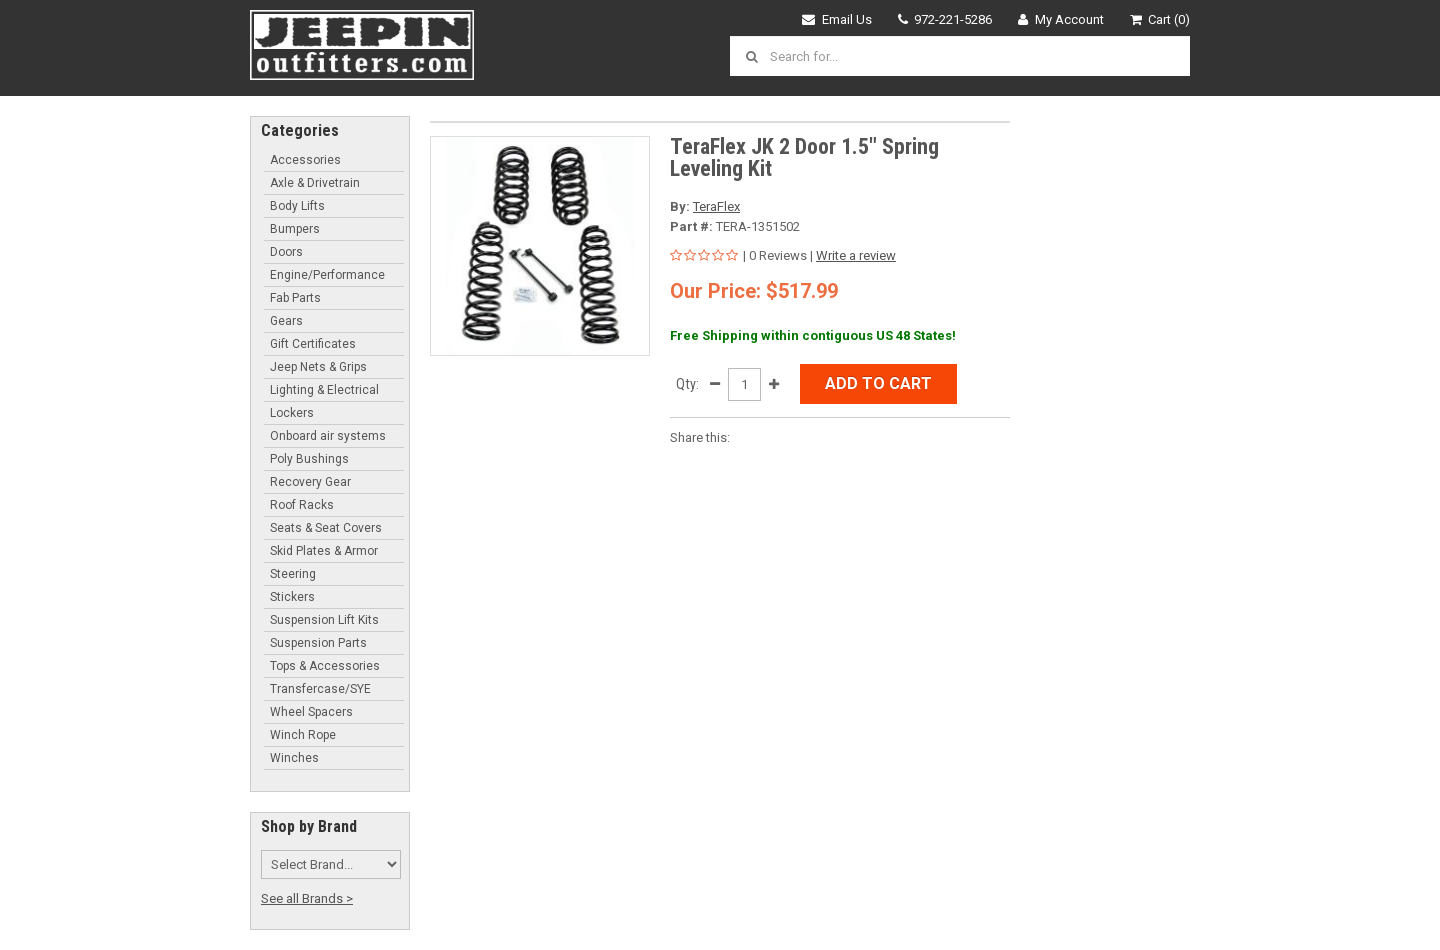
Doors (286, 252)
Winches (294, 758)
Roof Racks (302, 505)
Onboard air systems (328, 436)
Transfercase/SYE (320, 689)
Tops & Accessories (325, 666)
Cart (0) (1160, 19)
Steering (293, 574)
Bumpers (295, 229)
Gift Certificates (313, 344)
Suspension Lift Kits (324, 620)
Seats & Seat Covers (326, 528)
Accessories (305, 160)
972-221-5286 (945, 19)
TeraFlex (716, 206)
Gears (286, 321)
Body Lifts (297, 206)
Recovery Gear (310, 482)
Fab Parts (295, 298)
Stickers (292, 597)
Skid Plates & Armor (324, 551)
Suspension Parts (318, 643)
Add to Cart (878, 383)
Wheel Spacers (311, 712)
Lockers (292, 413)
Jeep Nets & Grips (318, 367)
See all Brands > (307, 898)
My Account (1061, 19)
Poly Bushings (309, 459)
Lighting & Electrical (324, 390)
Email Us (837, 19)
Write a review (856, 255)
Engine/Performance (327, 275)
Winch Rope (303, 735)
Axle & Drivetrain (315, 183)
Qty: (687, 384)
